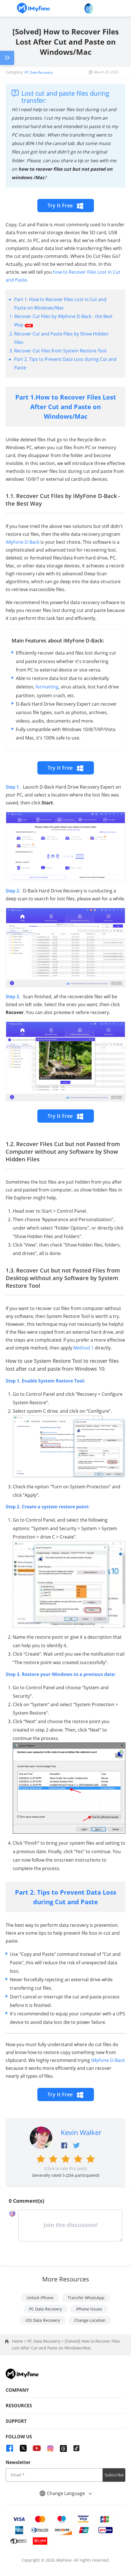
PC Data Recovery (39, 72)
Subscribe (114, 2475)
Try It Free (66, 205)
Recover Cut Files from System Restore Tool (60, 351)
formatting (47, 687)
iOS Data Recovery (42, 2320)
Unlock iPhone (40, 2297)
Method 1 (83, 1348)
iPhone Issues (89, 2309)
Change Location (90, 2320)
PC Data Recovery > (46, 2341)
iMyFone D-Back (22, 542)
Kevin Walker (81, 2132)
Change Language (66, 2493)
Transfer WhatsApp (86, 2297)
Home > (19, 2341)
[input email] (54, 2475)
